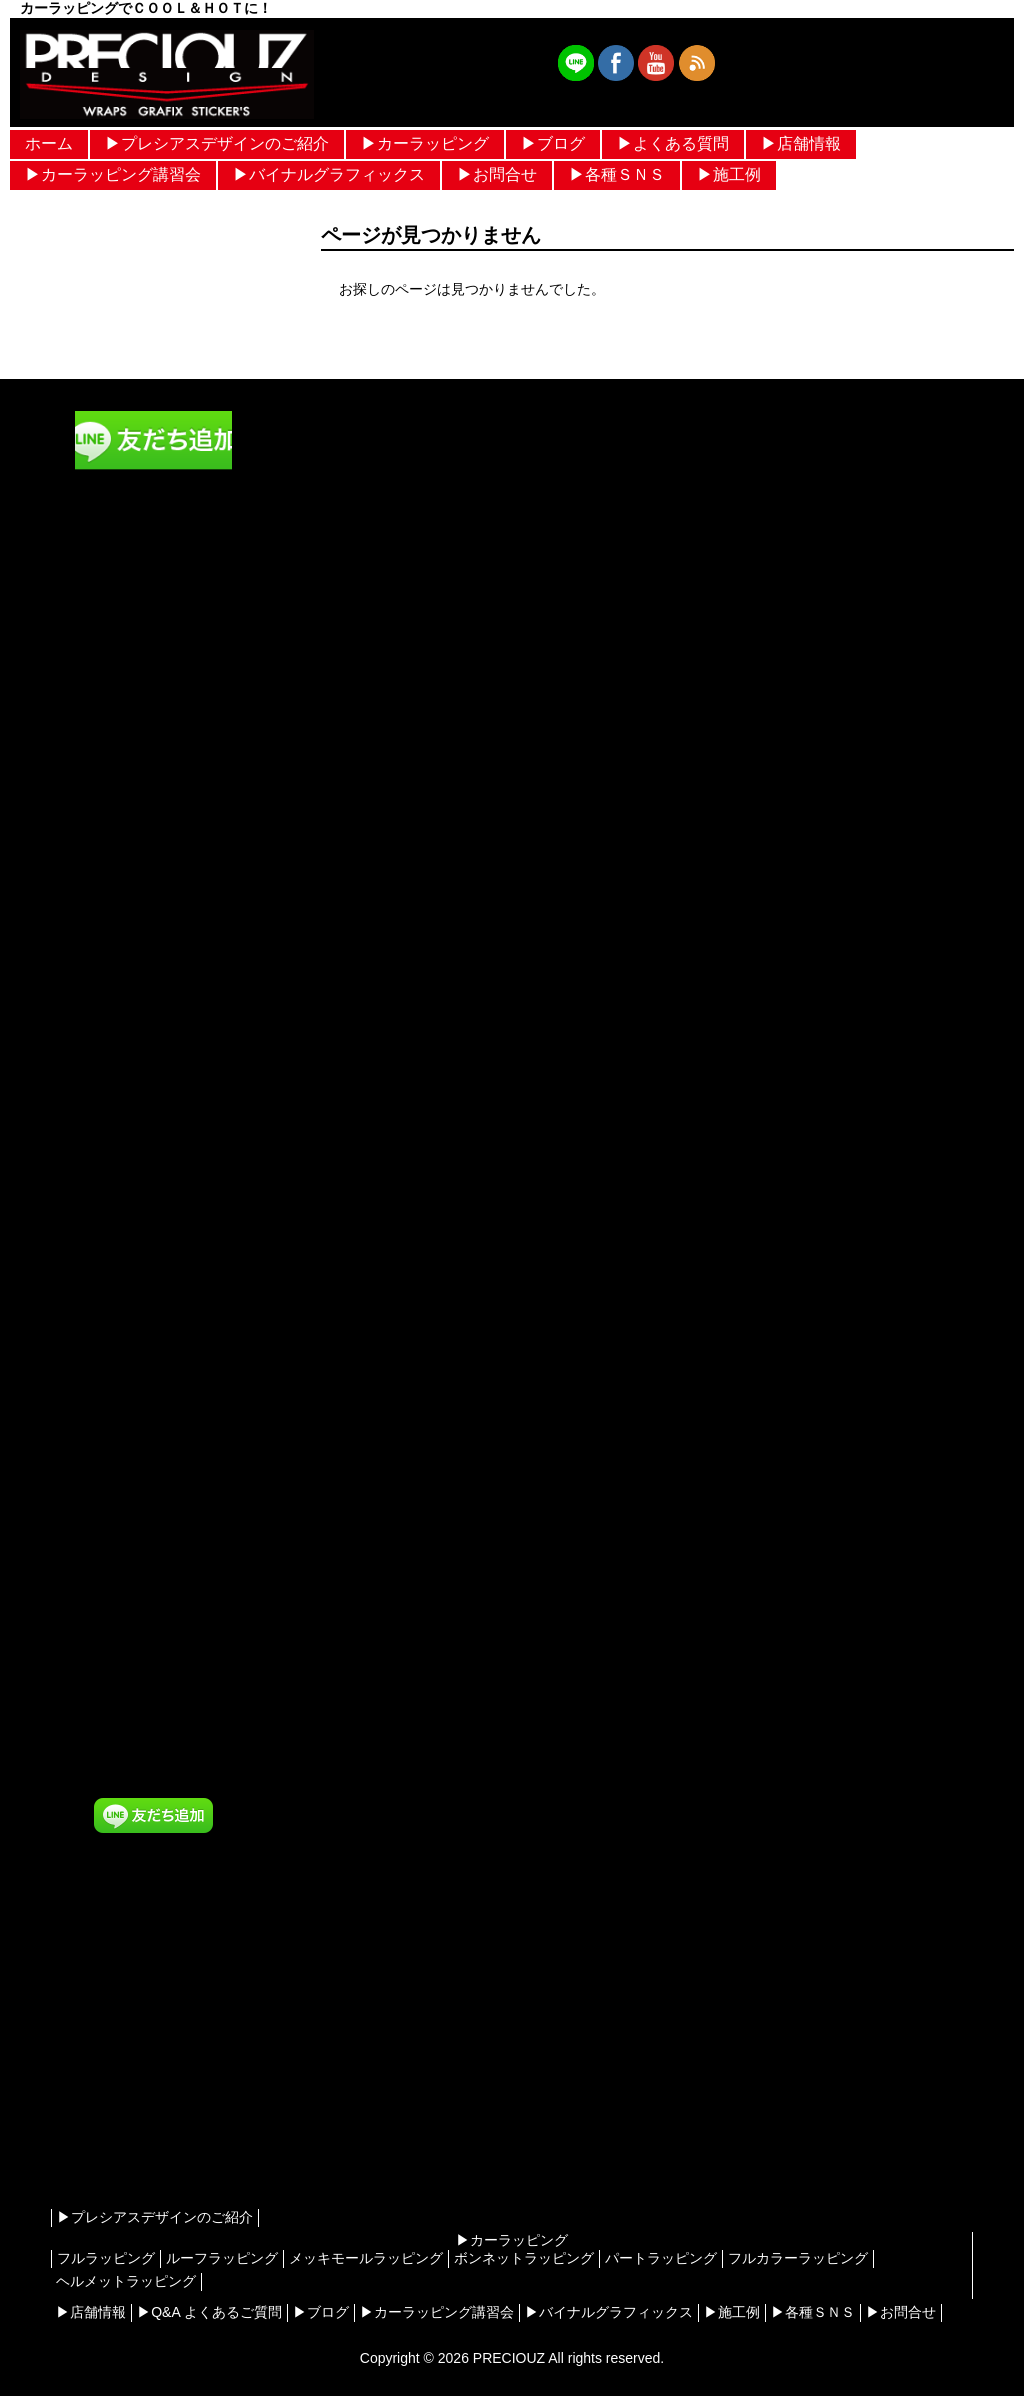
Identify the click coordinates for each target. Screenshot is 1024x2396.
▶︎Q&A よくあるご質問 (209, 2312)
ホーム (49, 143)
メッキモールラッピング (366, 2258)
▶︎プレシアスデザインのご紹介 (217, 143)
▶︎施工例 (729, 174)
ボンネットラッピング (524, 2258)
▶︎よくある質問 (673, 143)
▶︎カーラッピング (425, 143)
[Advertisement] (153, 2046)
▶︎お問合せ (497, 174)
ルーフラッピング (222, 2258)
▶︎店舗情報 (801, 143)
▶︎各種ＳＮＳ (617, 174)
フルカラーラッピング (798, 2258)
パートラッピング (661, 2258)
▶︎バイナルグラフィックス (329, 174)
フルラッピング (106, 2258)
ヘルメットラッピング (126, 2281)
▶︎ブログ (553, 143)
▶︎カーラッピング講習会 (113, 174)
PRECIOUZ (509, 2358)
